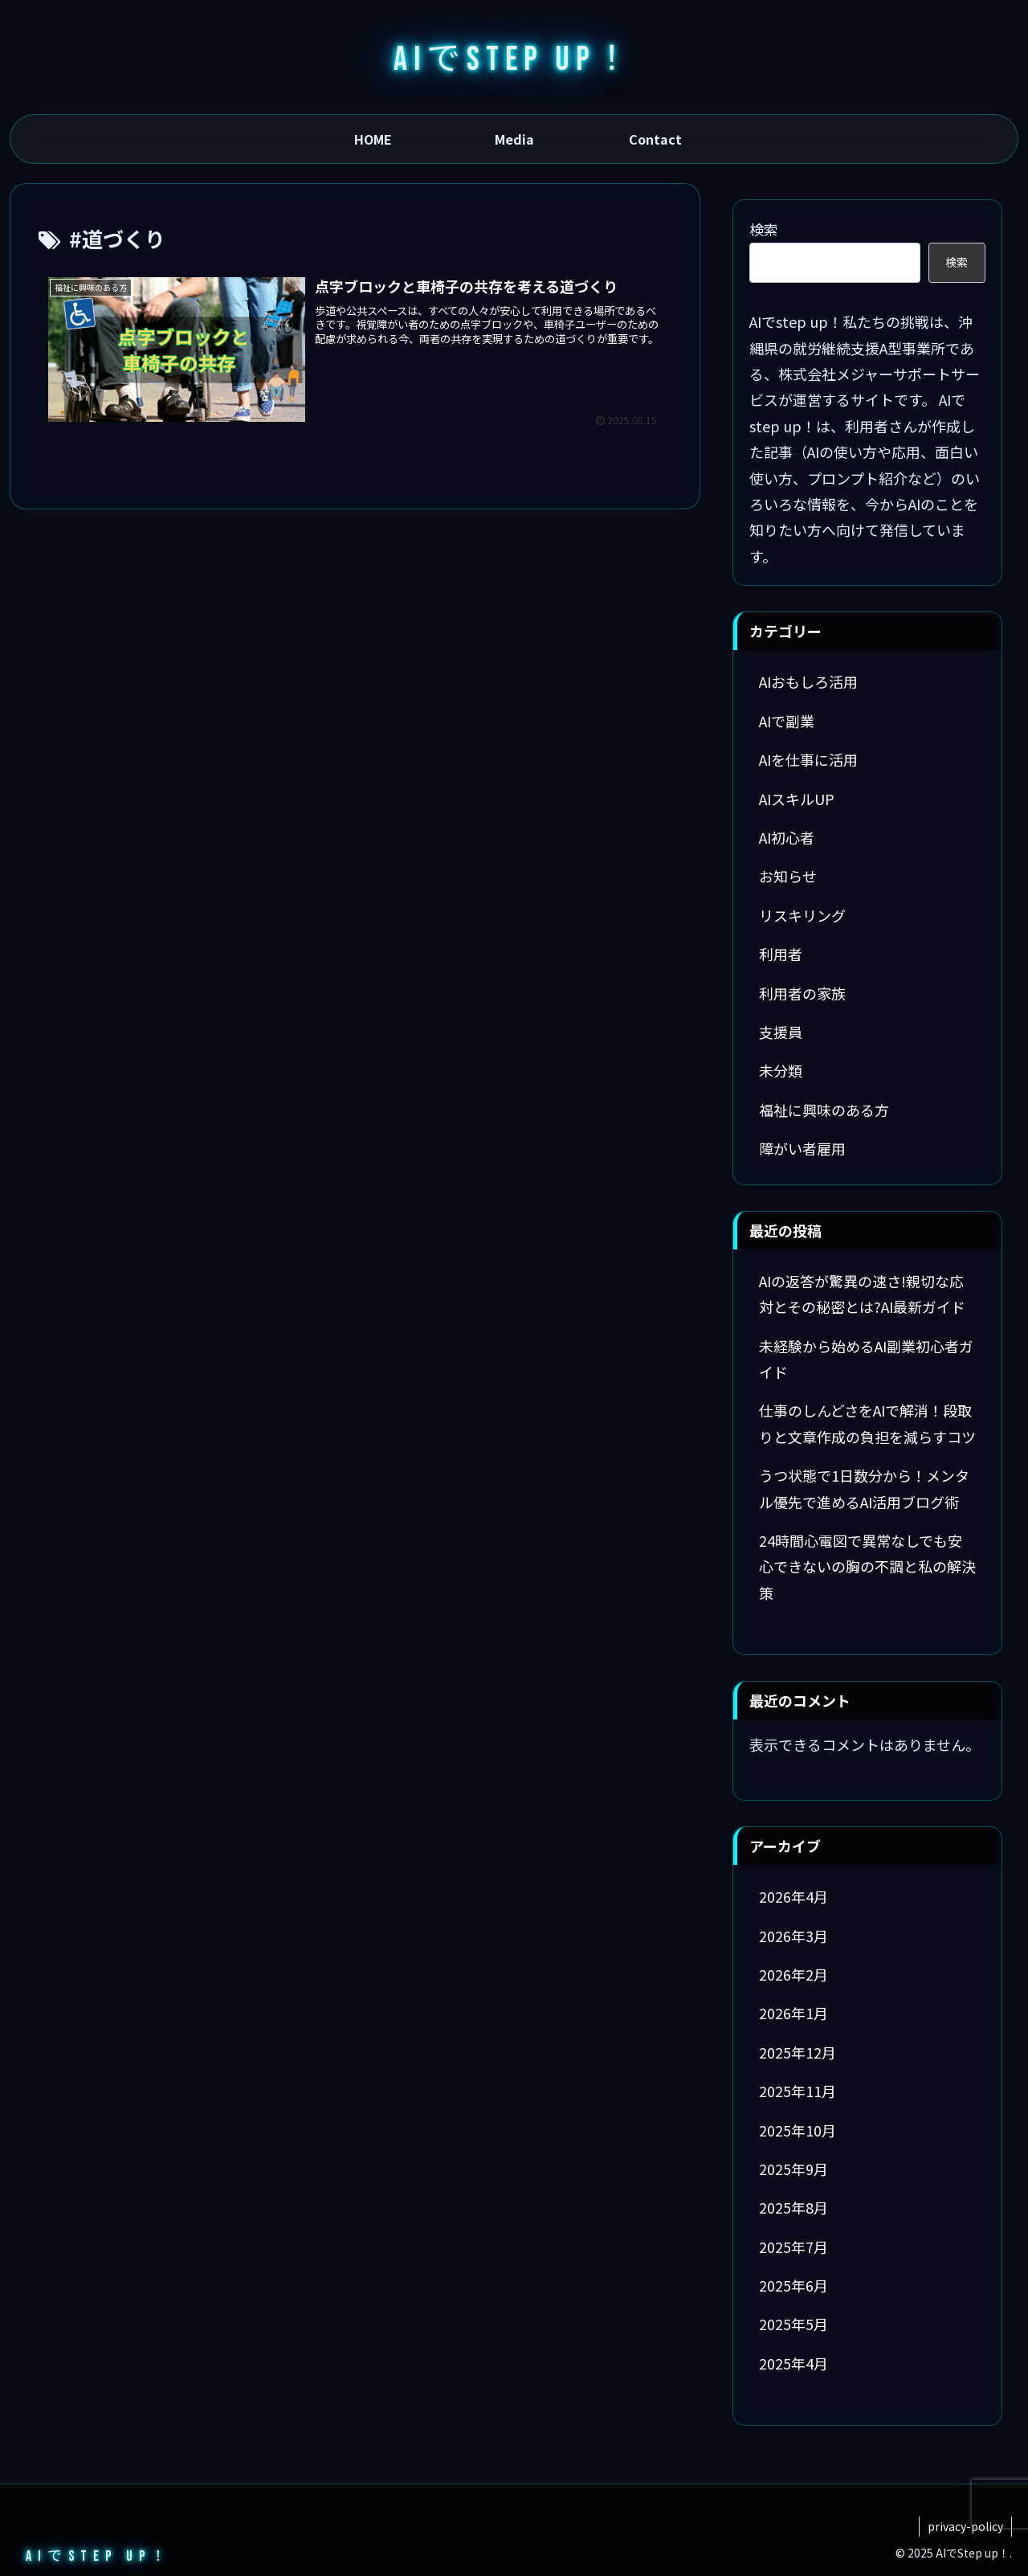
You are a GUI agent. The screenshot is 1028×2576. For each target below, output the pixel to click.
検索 (763, 229)
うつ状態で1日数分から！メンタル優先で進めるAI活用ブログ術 (864, 1488)
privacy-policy (965, 2526)
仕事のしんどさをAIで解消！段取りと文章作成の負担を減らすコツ (867, 1423)
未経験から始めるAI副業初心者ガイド (866, 1358)
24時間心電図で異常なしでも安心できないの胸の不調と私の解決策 (867, 1566)
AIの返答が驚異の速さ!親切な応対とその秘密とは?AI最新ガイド (862, 1293)
